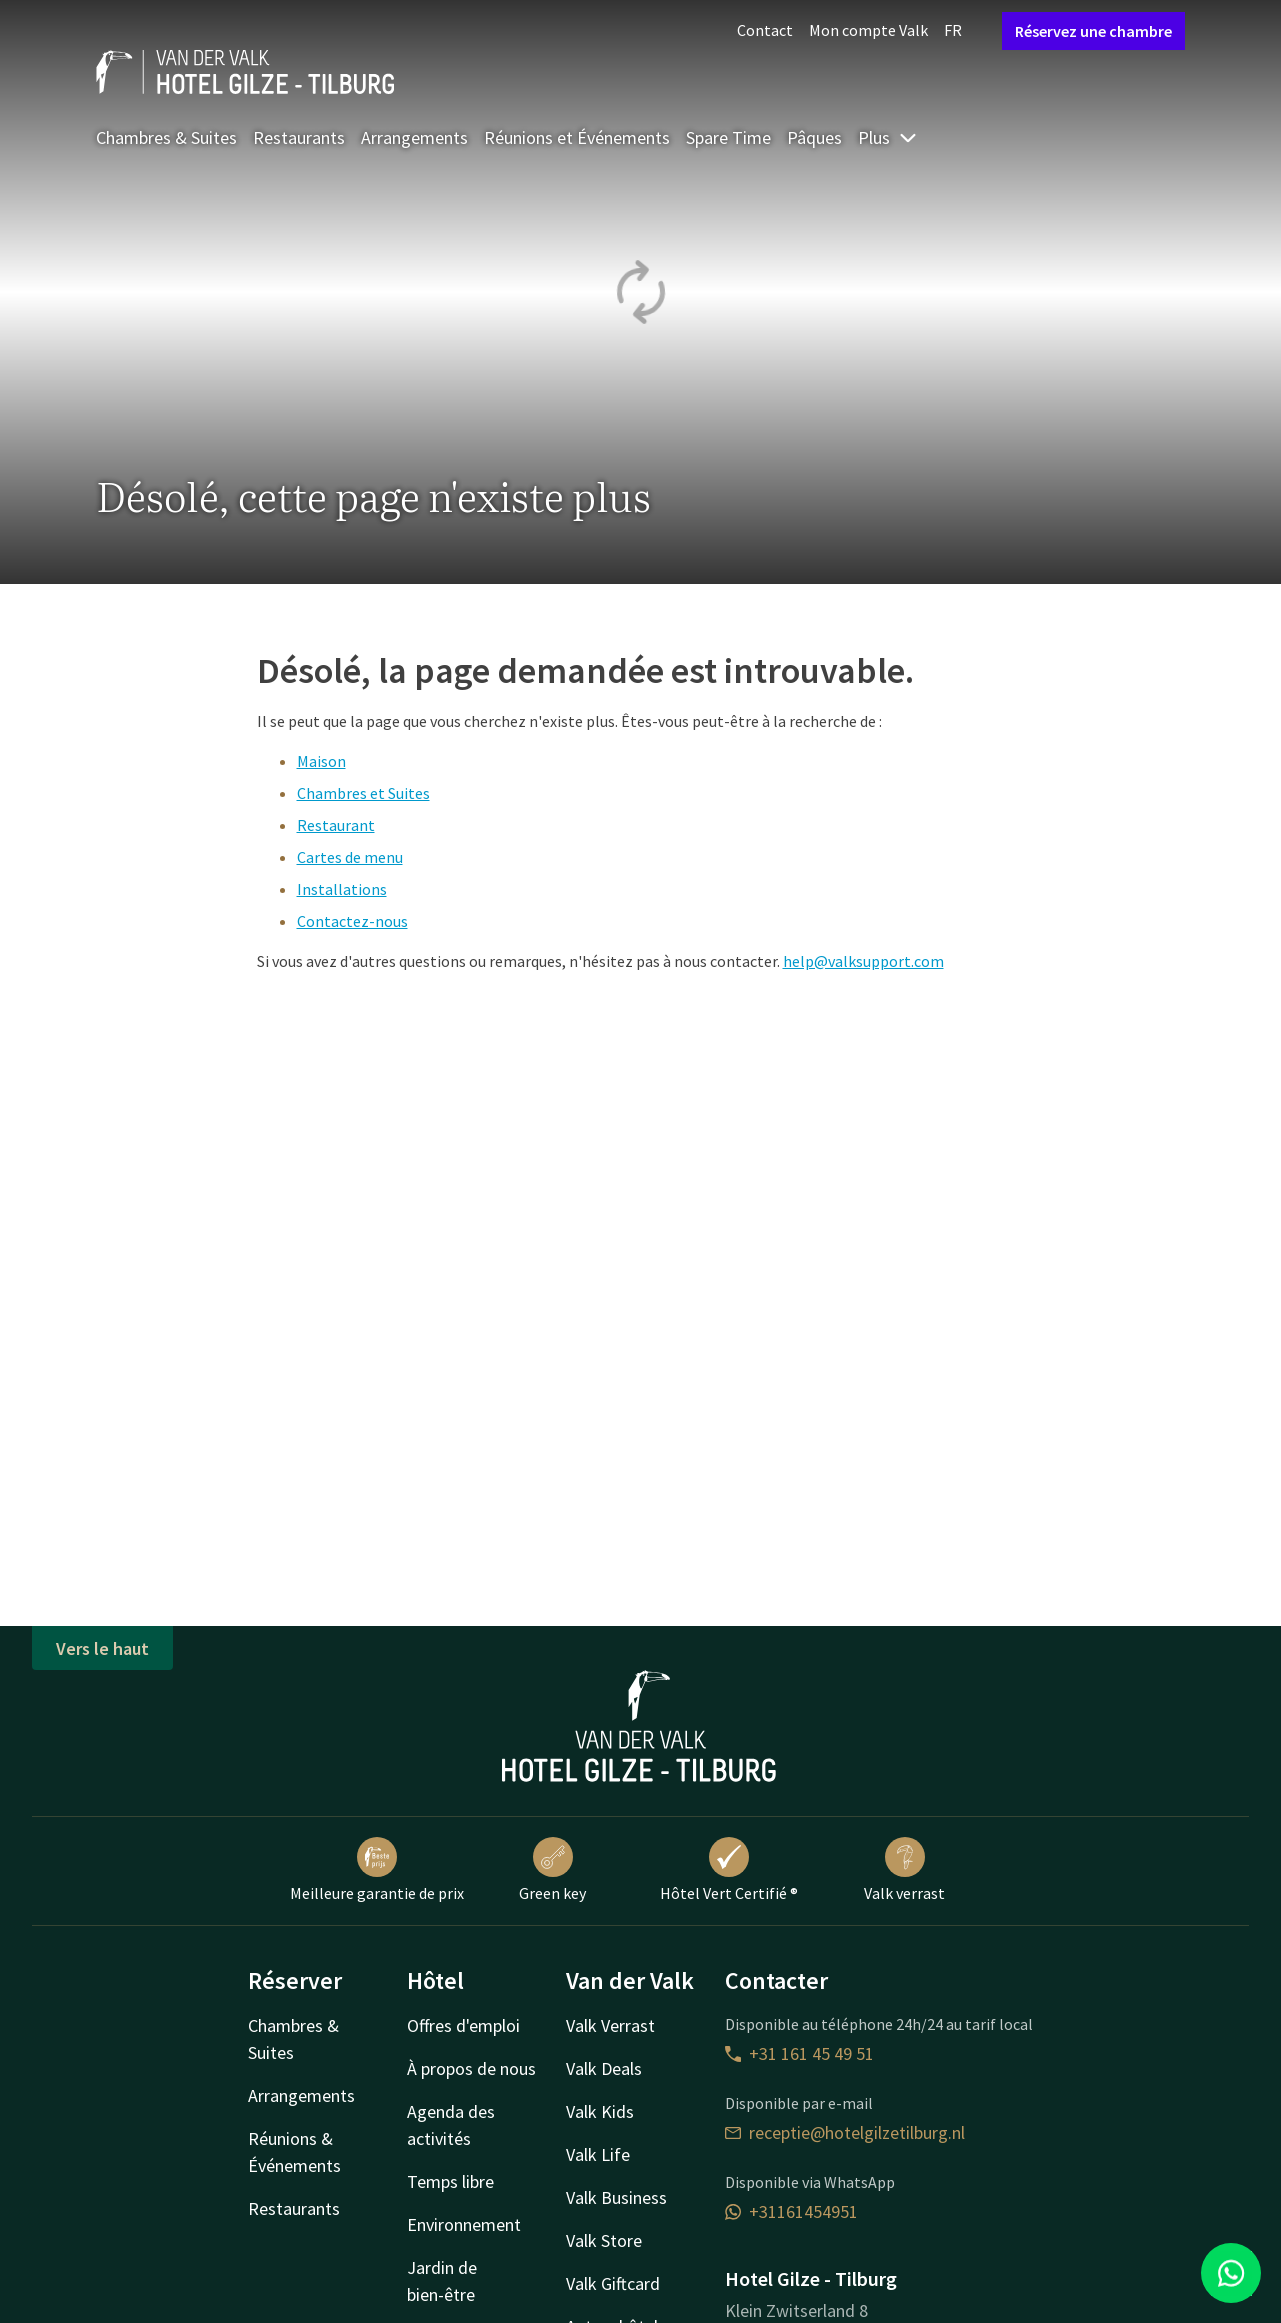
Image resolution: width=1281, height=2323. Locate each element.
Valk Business (616, 2197)
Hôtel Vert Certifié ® (729, 1870)
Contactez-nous (352, 921)
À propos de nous (471, 2068)
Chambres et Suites (363, 793)
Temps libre (450, 2181)
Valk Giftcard (613, 2283)
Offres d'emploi (463, 2025)
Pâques (814, 137)
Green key (552, 1870)
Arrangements (414, 137)
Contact (765, 30)
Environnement (464, 2224)
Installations (342, 889)
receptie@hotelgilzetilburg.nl (845, 2132)
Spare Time (728, 137)
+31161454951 (791, 2211)
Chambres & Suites (166, 137)
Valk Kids (600, 2111)
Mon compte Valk (868, 30)
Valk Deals (604, 2068)
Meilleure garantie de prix (377, 1870)
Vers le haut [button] (102, 1648)
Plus (888, 137)
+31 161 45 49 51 (799, 2053)
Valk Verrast (610, 2025)
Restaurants (299, 137)
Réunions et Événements (577, 137)
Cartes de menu (350, 857)
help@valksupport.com (863, 961)
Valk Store (604, 2240)
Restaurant (336, 825)
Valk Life (598, 2154)
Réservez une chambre (1093, 31)
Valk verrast (904, 1870)
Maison (321, 761)
